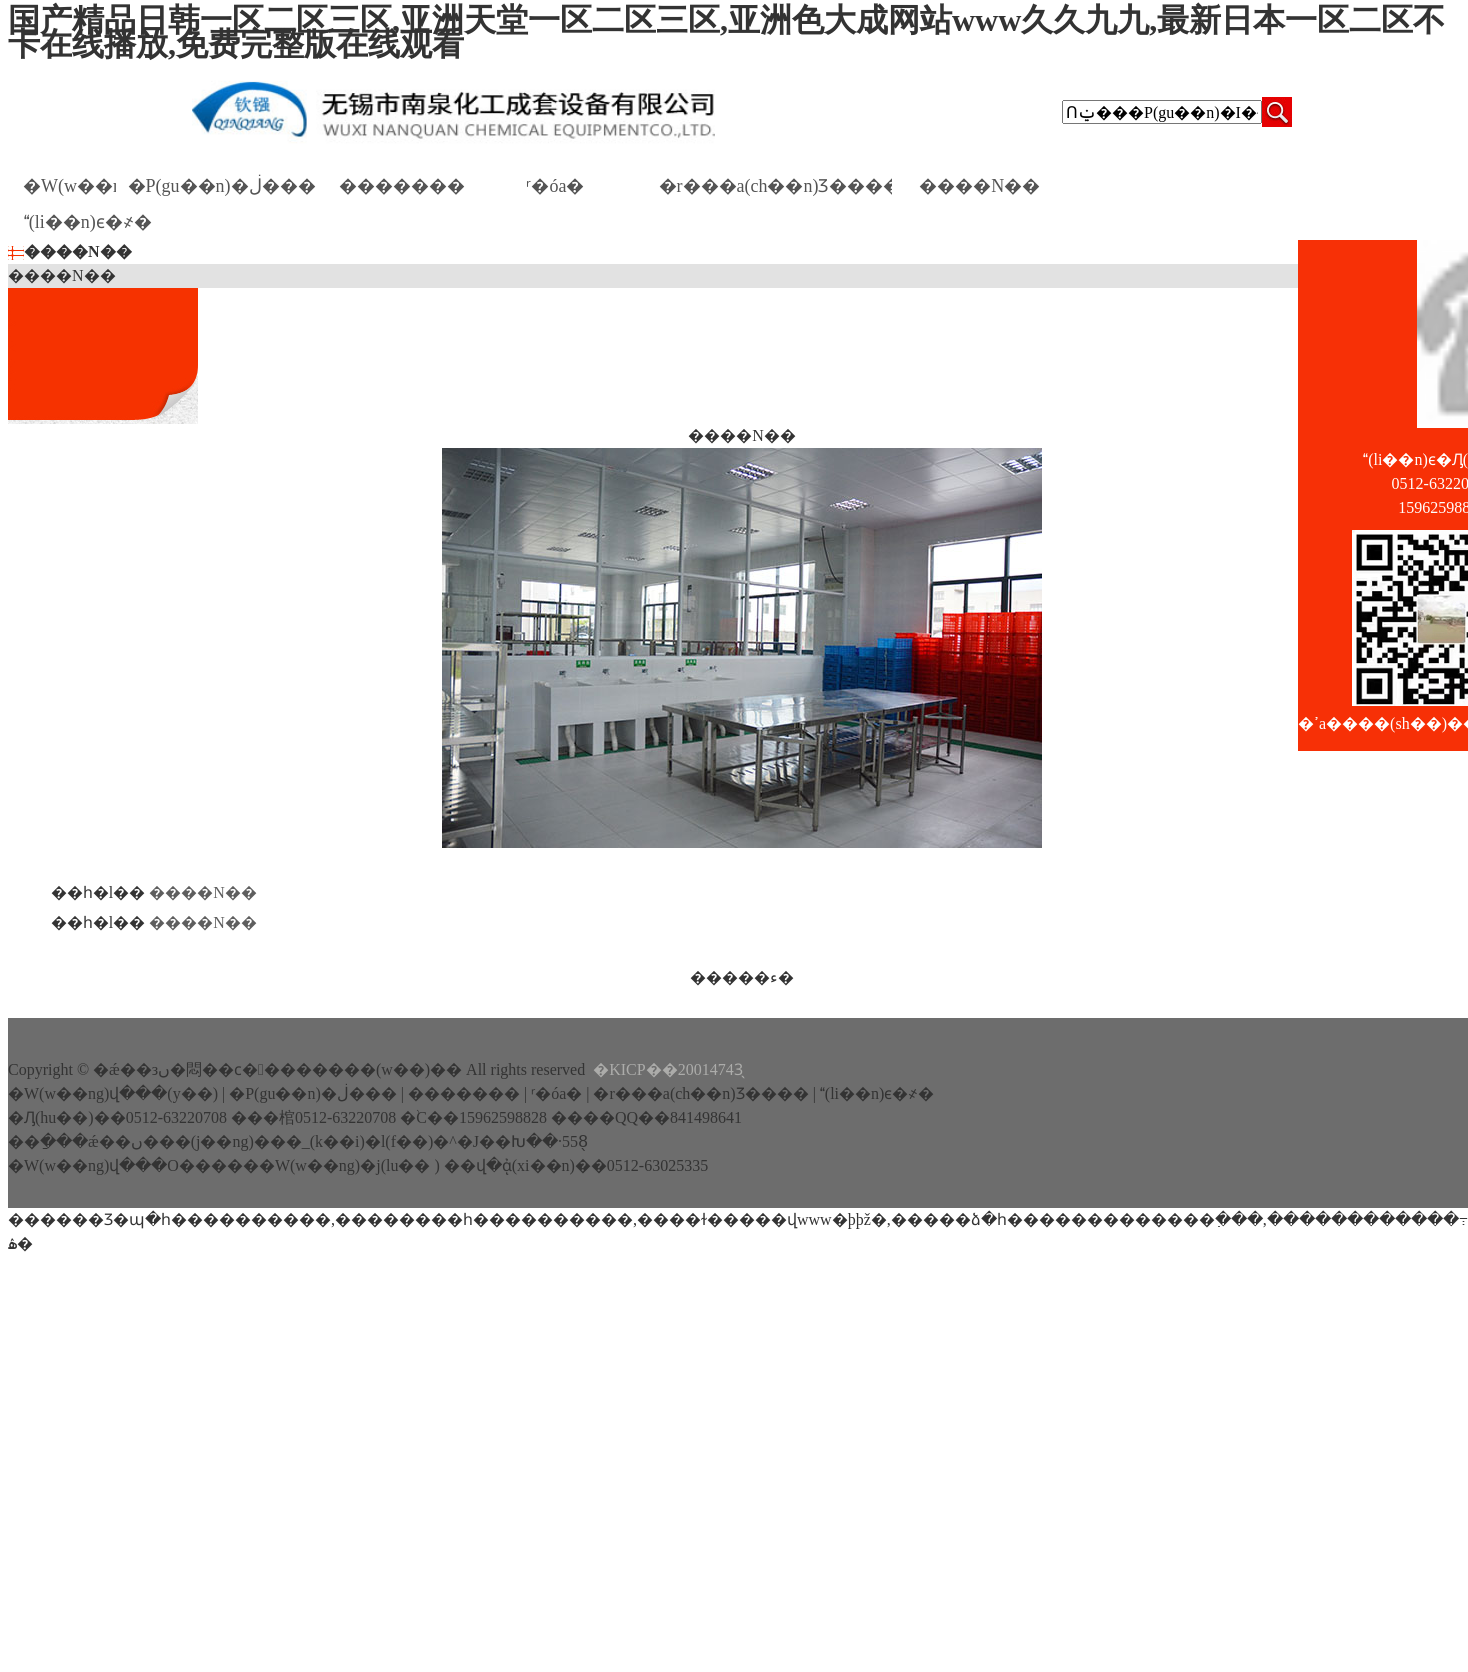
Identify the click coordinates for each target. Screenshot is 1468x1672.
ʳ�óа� (555, 190)
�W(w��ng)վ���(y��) (69, 190)
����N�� (979, 190)
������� (402, 190)
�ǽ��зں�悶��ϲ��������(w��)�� (277, 1069)
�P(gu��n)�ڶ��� (222, 190)
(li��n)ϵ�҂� (88, 226)
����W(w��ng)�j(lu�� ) (325, 1165)
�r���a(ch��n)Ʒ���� (775, 190)
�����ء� (742, 977)
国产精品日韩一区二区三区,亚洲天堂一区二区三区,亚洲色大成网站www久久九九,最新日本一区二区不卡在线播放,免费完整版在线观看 (726, 32)
